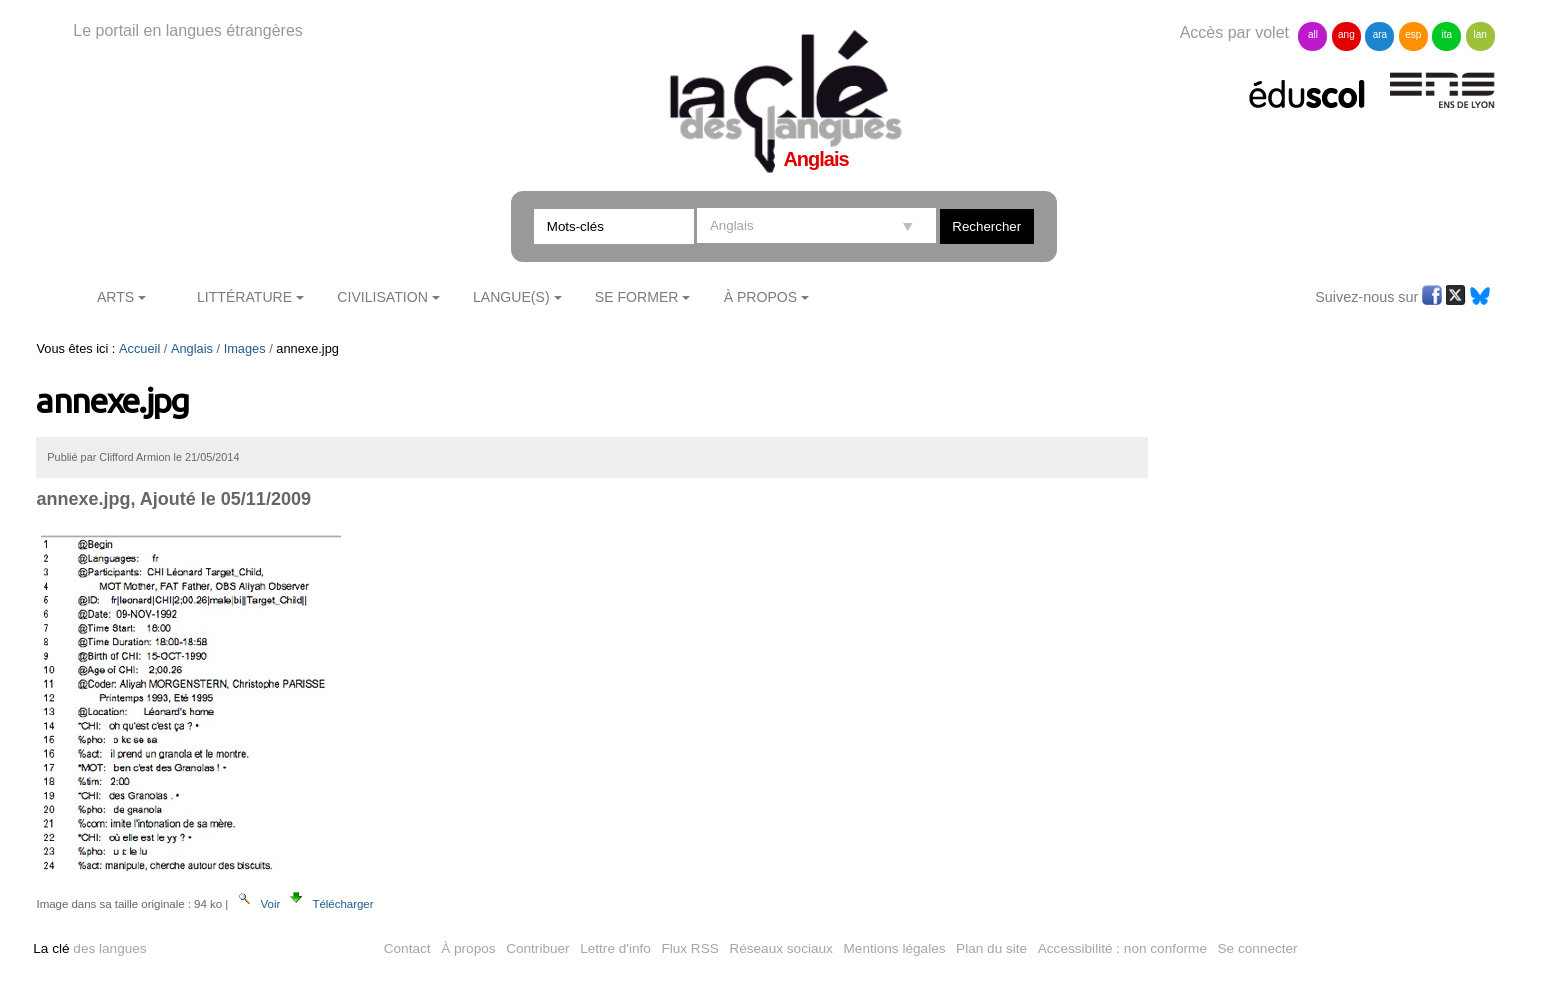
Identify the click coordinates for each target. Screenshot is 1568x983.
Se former (637, 297)
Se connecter (1258, 948)
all (1313, 34)
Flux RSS (689, 948)
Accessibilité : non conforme (1122, 948)
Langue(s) (511, 297)
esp (1413, 34)
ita (1446, 34)
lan (1480, 34)
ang (1346, 34)
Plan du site (991, 948)
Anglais (192, 348)
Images (245, 348)
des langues (89, 948)
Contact (407, 948)
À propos (468, 948)
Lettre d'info (615, 948)
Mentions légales (895, 948)
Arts (115, 297)
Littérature (244, 297)
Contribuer (537, 948)
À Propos (761, 297)
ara (1380, 34)
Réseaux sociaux (781, 948)
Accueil (139, 348)
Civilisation (382, 297)
